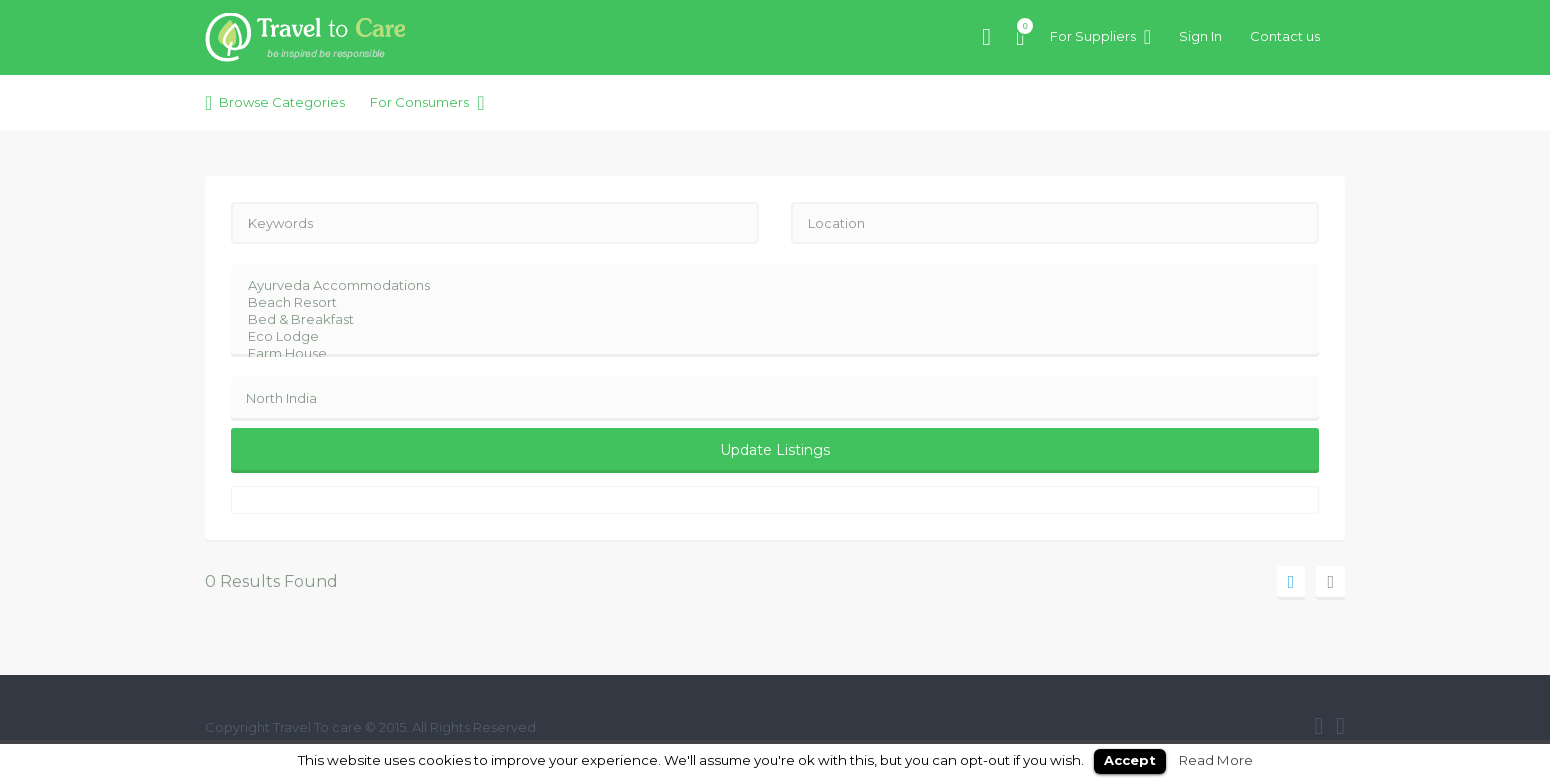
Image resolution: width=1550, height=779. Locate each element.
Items (1020, 26)
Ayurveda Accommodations (762, 285)
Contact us (1285, 36)
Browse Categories (282, 102)
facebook (1318, 726)
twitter (1340, 726)
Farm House (762, 353)
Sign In (1200, 36)
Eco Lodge (762, 336)
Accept (1130, 760)
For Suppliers (1093, 36)
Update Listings (775, 450)
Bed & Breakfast (762, 319)
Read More (1216, 760)
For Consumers (419, 102)
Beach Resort (762, 302)
